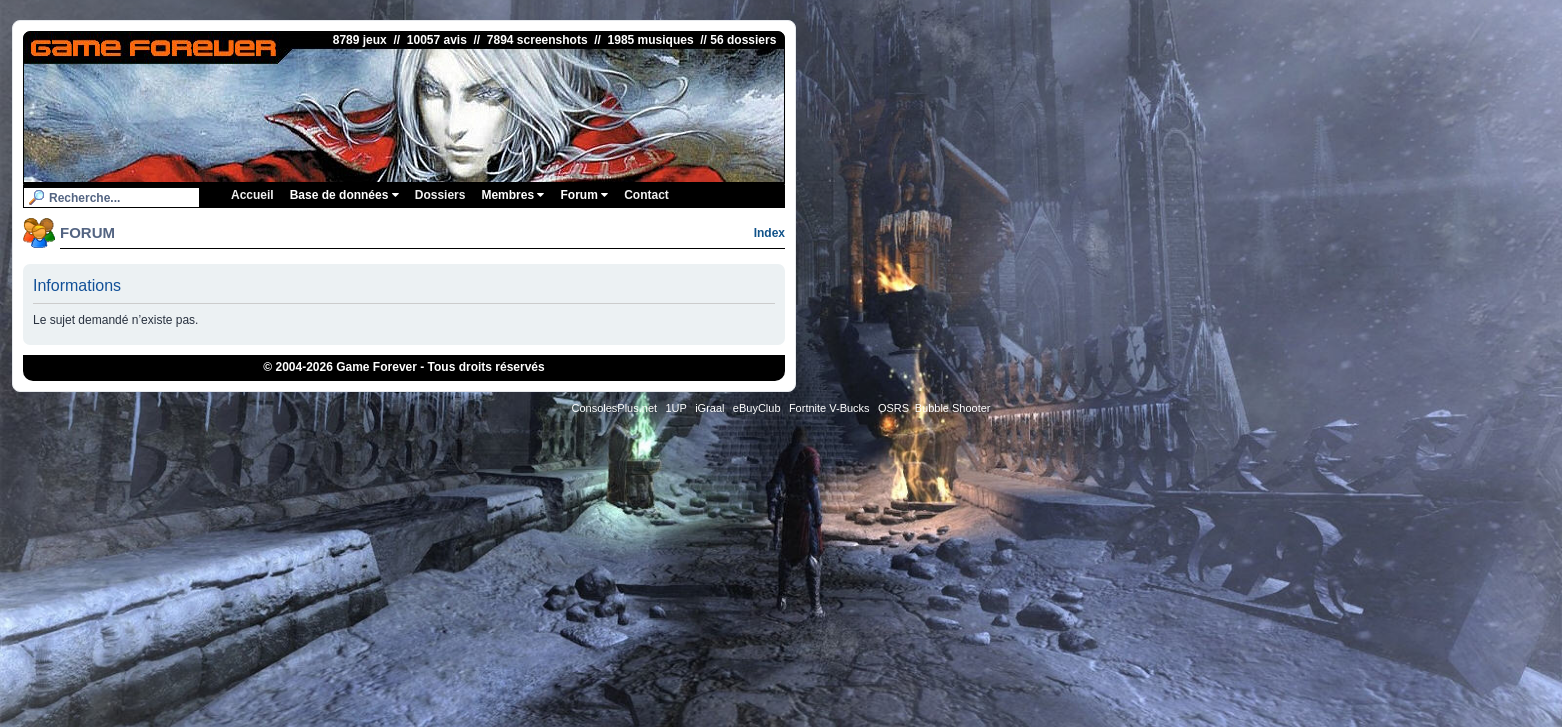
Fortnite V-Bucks (829, 408)
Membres (512, 195)
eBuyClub (757, 408)
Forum (584, 195)
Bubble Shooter (953, 408)
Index (769, 233)
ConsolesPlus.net (614, 408)
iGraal (709, 408)
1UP (675, 408)
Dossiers (440, 195)
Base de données (344, 195)
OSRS (893, 408)
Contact (646, 195)
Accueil (252, 195)
